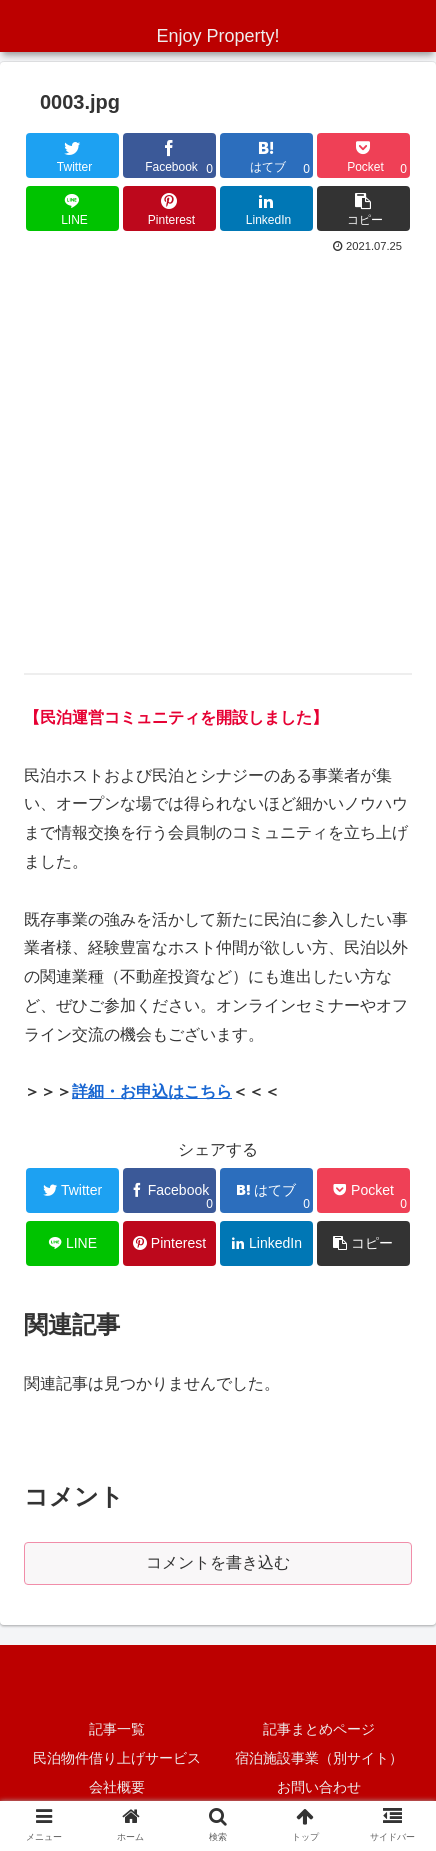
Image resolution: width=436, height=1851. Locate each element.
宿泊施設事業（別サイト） (319, 1758)
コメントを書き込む (218, 1562)
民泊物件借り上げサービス (117, 1758)
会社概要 (117, 1787)
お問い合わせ (319, 1787)
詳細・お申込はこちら (152, 1091)
